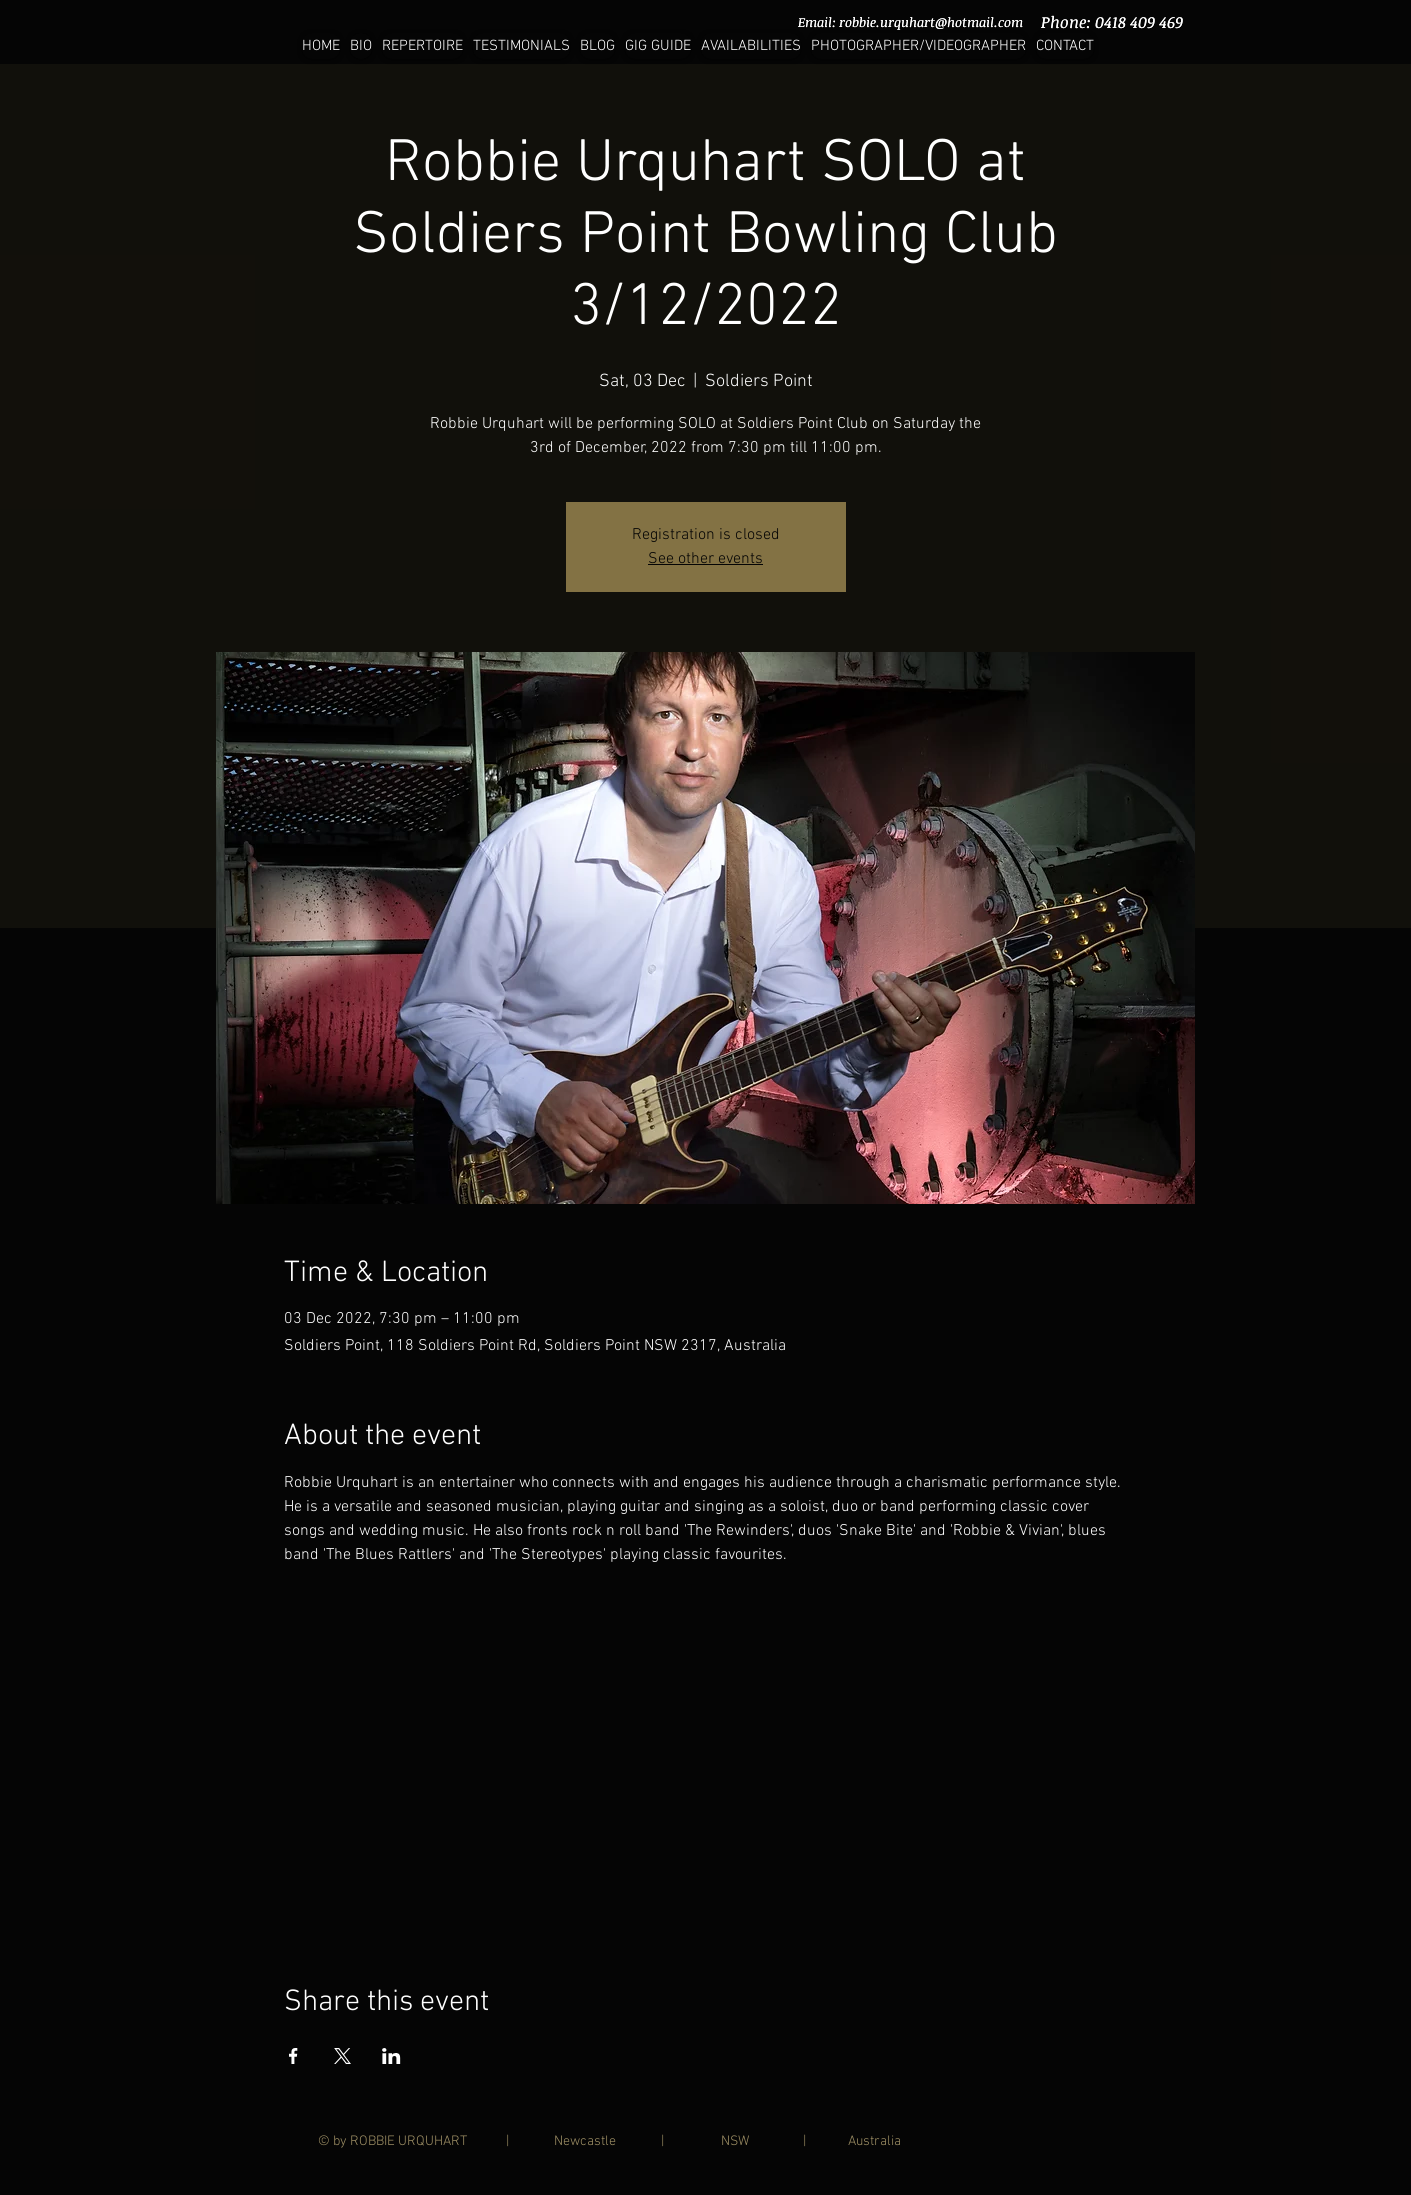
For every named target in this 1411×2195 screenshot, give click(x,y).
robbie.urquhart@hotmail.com (931, 22)
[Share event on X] (342, 2056)
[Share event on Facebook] (293, 2056)
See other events (705, 559)
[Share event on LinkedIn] (391, 2056)
